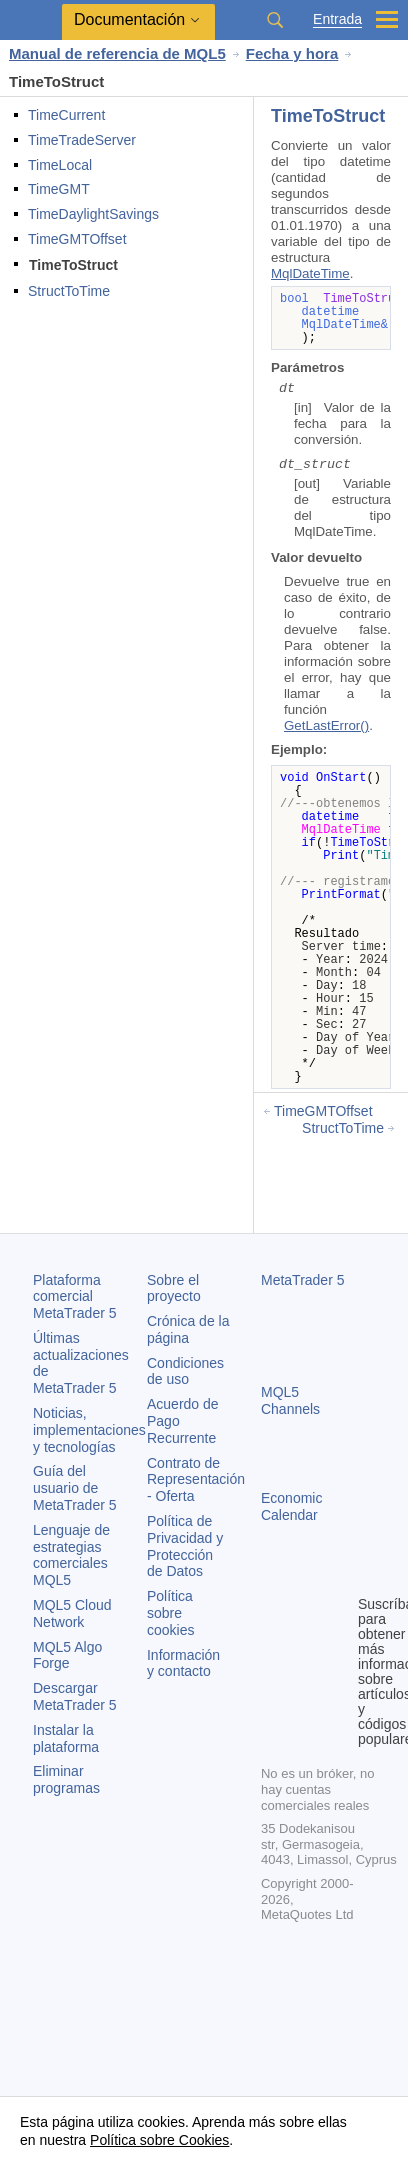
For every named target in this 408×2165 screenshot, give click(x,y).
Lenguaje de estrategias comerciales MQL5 (71, 1555)
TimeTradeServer (82, 140)
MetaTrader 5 (303, 1280)
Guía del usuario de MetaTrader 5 (75, 1488)
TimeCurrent (66, 115)
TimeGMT (59, 189)
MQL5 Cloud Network (72, 1613)
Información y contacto (183, 1663)
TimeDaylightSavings (93, 214)
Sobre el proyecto (174, 1288)
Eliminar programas (66, 1779)
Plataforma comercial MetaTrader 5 (75, 1297)
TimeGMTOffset (77, 239)
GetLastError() (326, 725)
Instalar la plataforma (66, 1738)
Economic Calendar (291, 1506)
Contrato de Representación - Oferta (196, 1480)
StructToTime (69, 291)
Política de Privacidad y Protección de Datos (185, 1546)
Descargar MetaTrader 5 (75, 1696)
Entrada (337, 19)
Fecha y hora (292, 53)
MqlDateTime (310, 273)
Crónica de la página (188, 1329)
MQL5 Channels (290, 1400)
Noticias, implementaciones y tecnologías (89, 1430)
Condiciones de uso (185, 1371)
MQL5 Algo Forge (67, 1655)
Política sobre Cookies (159, 2140)
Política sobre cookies (170, 1613)
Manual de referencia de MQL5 (117, 53)
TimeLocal (60, 165)
